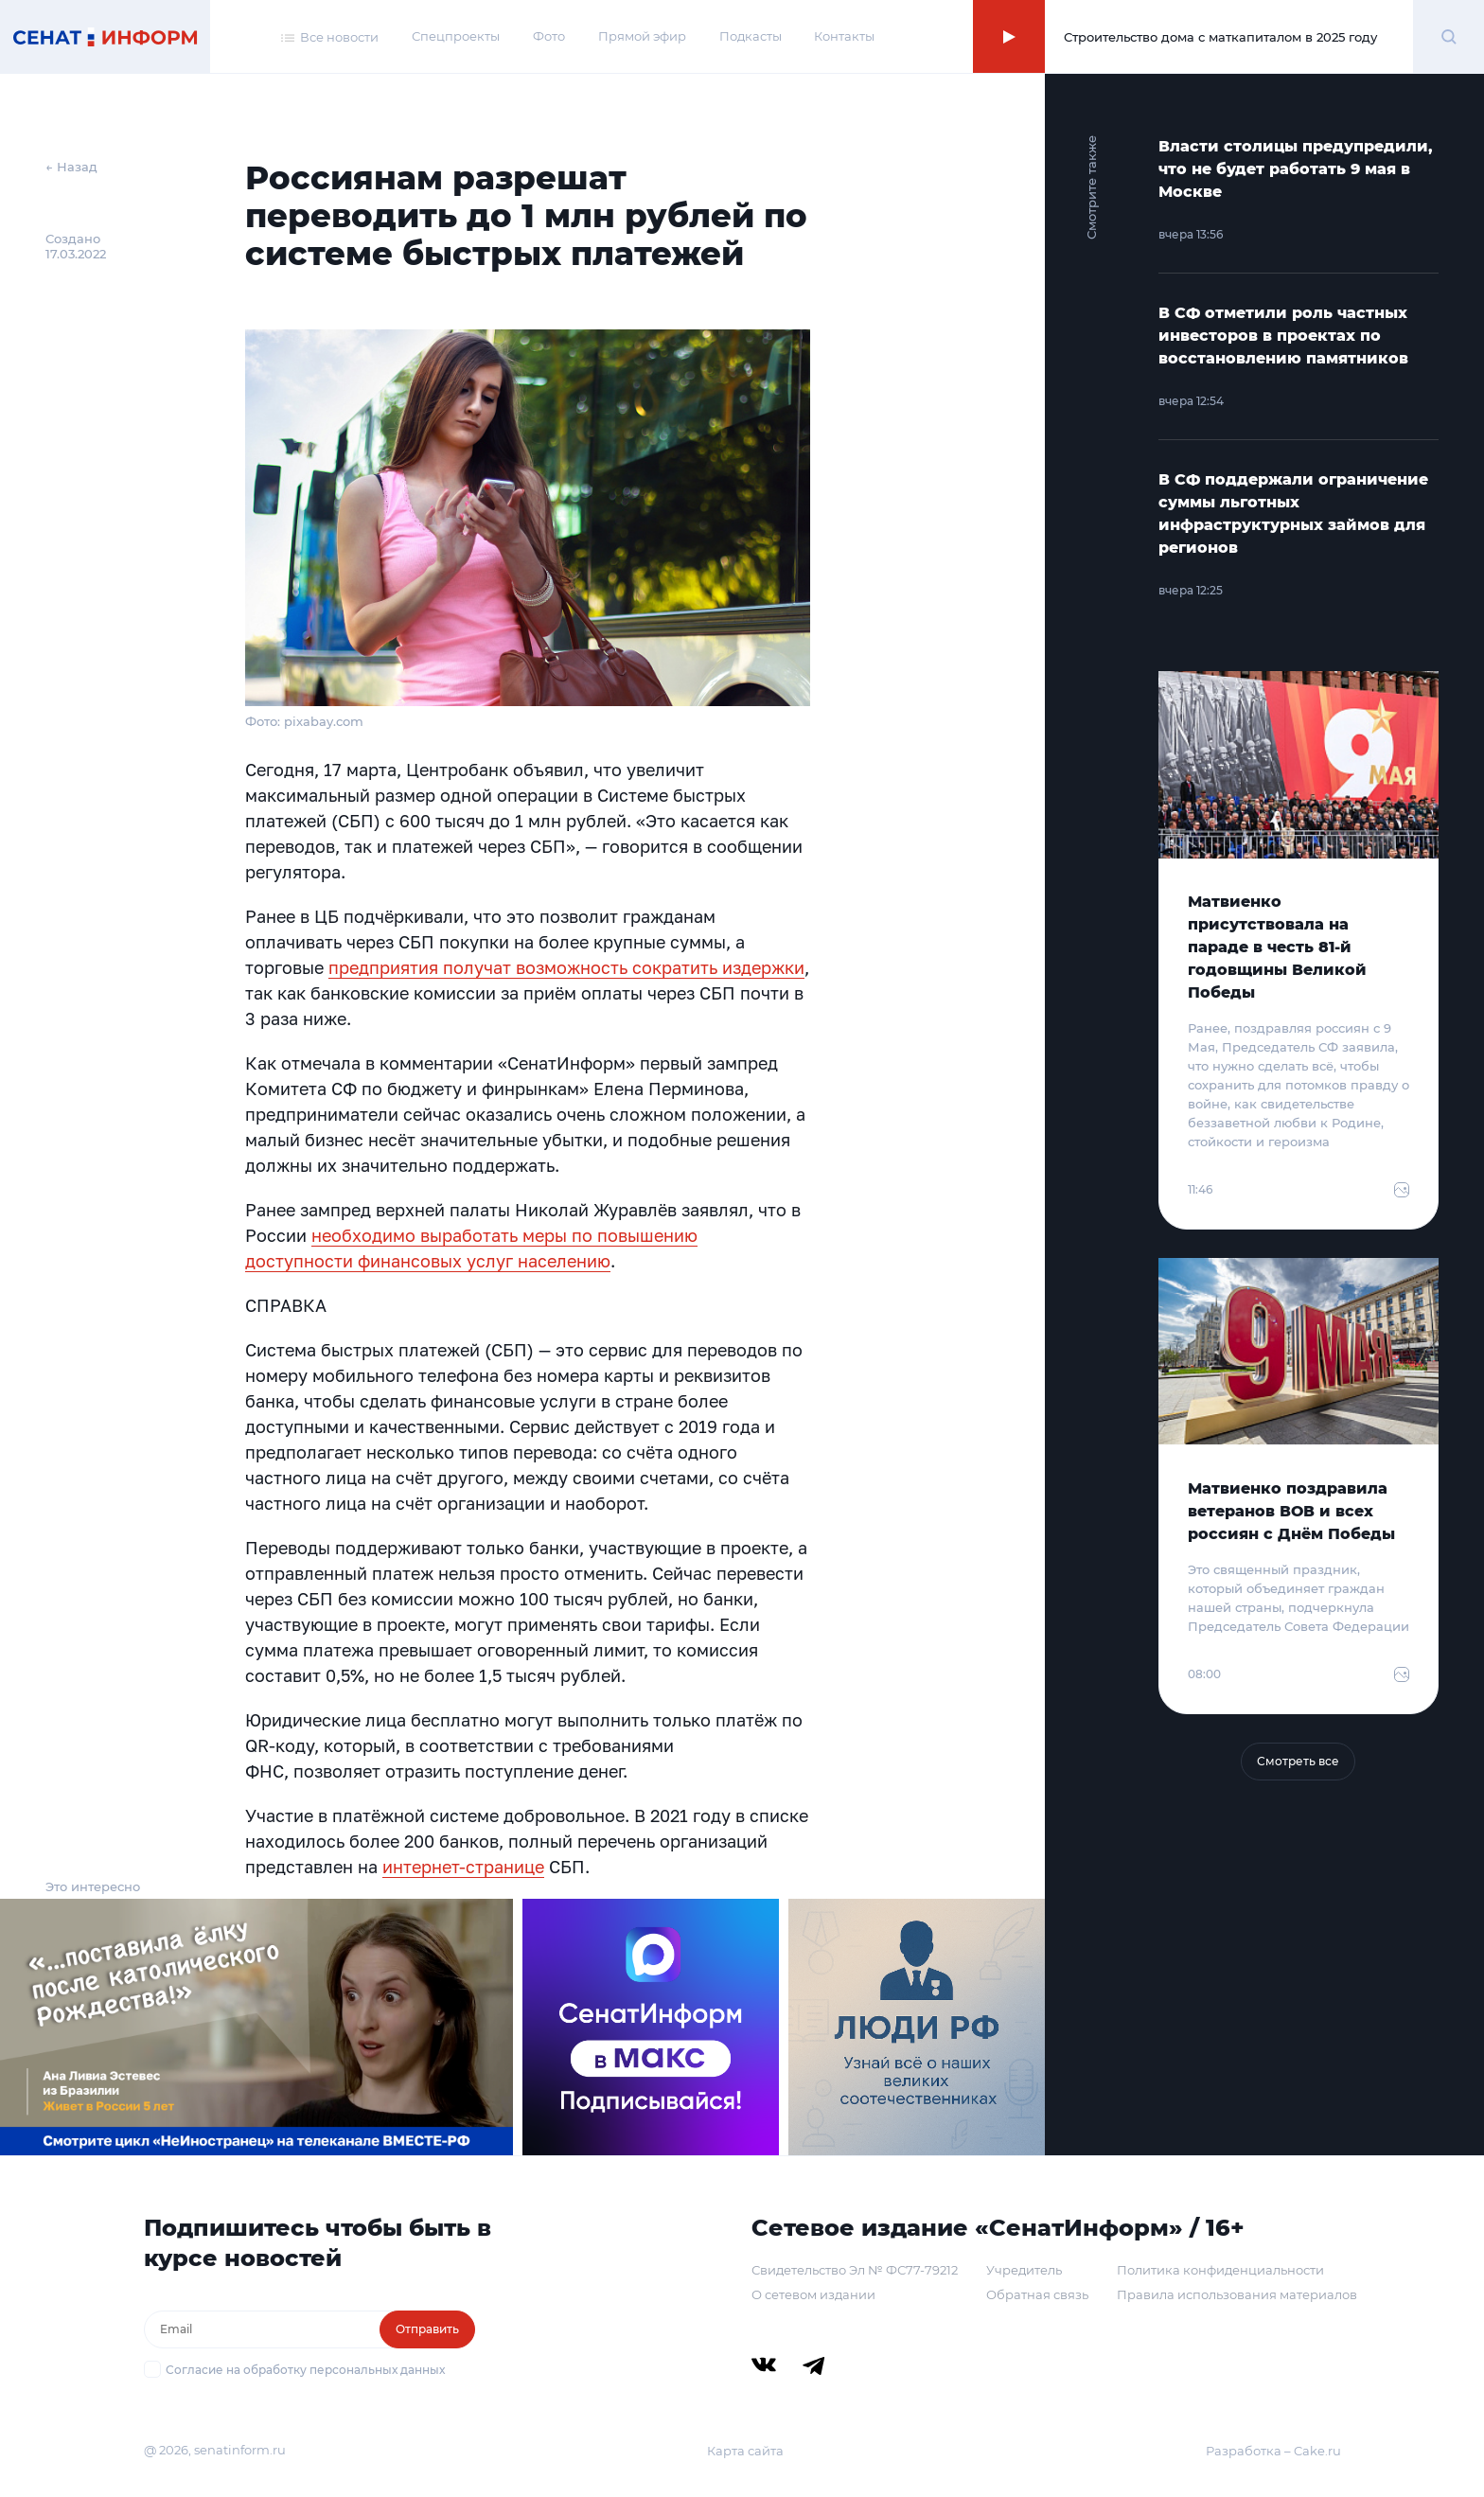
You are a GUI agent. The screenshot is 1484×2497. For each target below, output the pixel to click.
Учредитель (1024, 2269)
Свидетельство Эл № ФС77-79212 (854, 2269)
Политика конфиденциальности (1220, 2269)
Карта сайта (745, 2450)
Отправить (427, 2329)
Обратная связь (1037, 2294)
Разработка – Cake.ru (1273, 2450)
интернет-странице (463, 1866)
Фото (549, 36)
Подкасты (750, 36)
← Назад (71, 166)
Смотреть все (1298, 1761)
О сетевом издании (813, 2294)
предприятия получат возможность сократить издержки (566, 967)
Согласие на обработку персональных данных (305, 2370)
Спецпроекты (456, 36)
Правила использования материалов (1237, 2294)
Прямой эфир (642, 36)
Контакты (844, 36)
